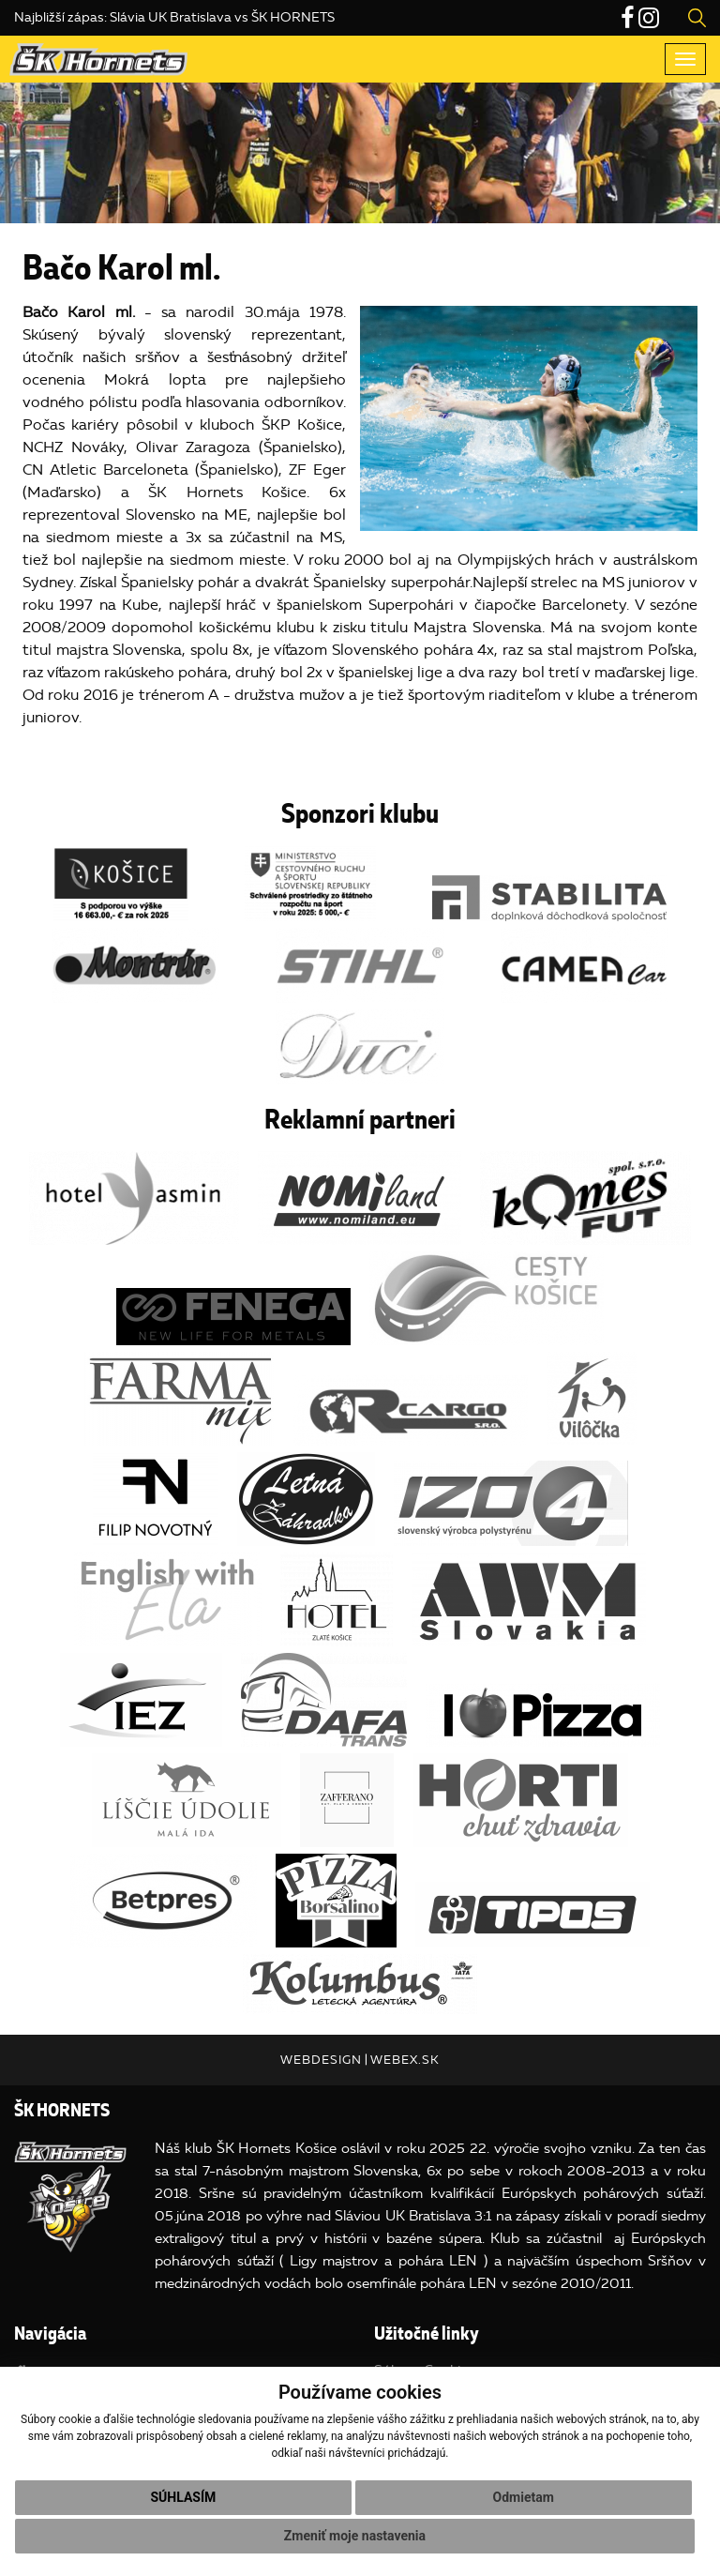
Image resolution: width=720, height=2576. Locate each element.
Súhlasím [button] (183, 2497)
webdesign (321, 2060)
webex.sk (405, 2060)
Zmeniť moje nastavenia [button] (355, 2535)
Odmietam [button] (523, 2497)
